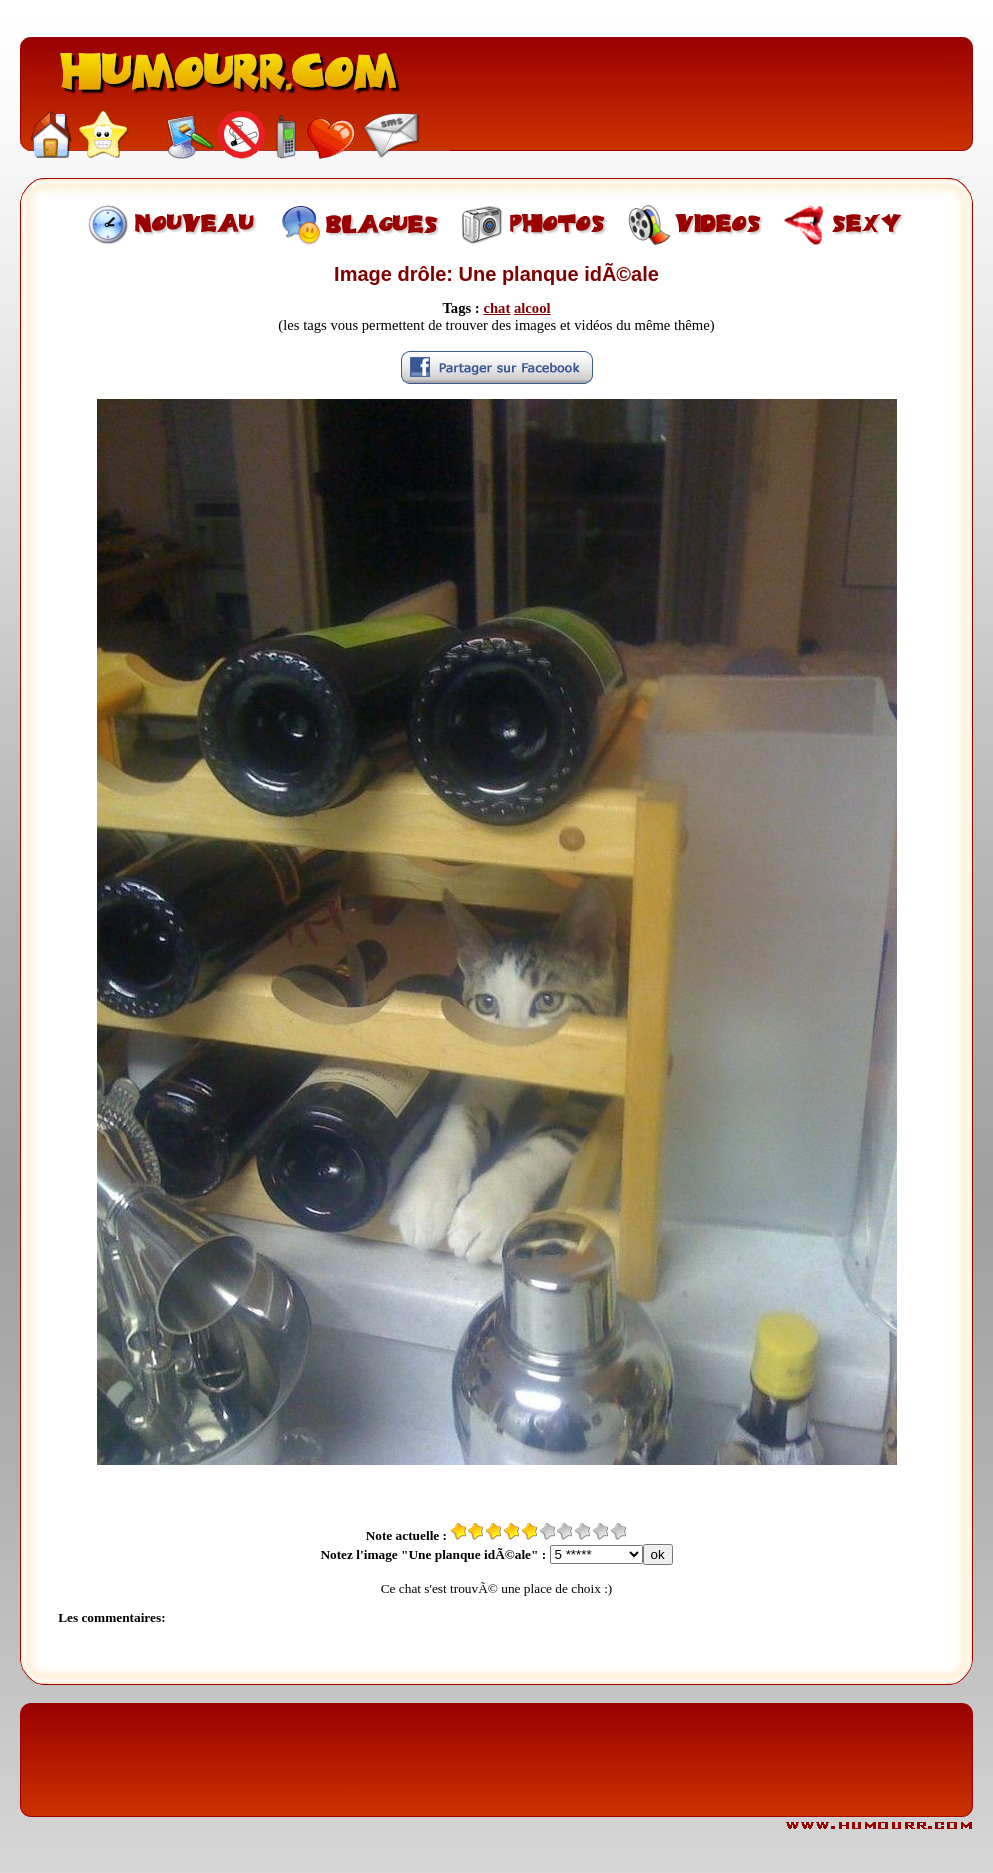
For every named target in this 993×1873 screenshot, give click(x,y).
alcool (532, 308)
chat (496, 308)
